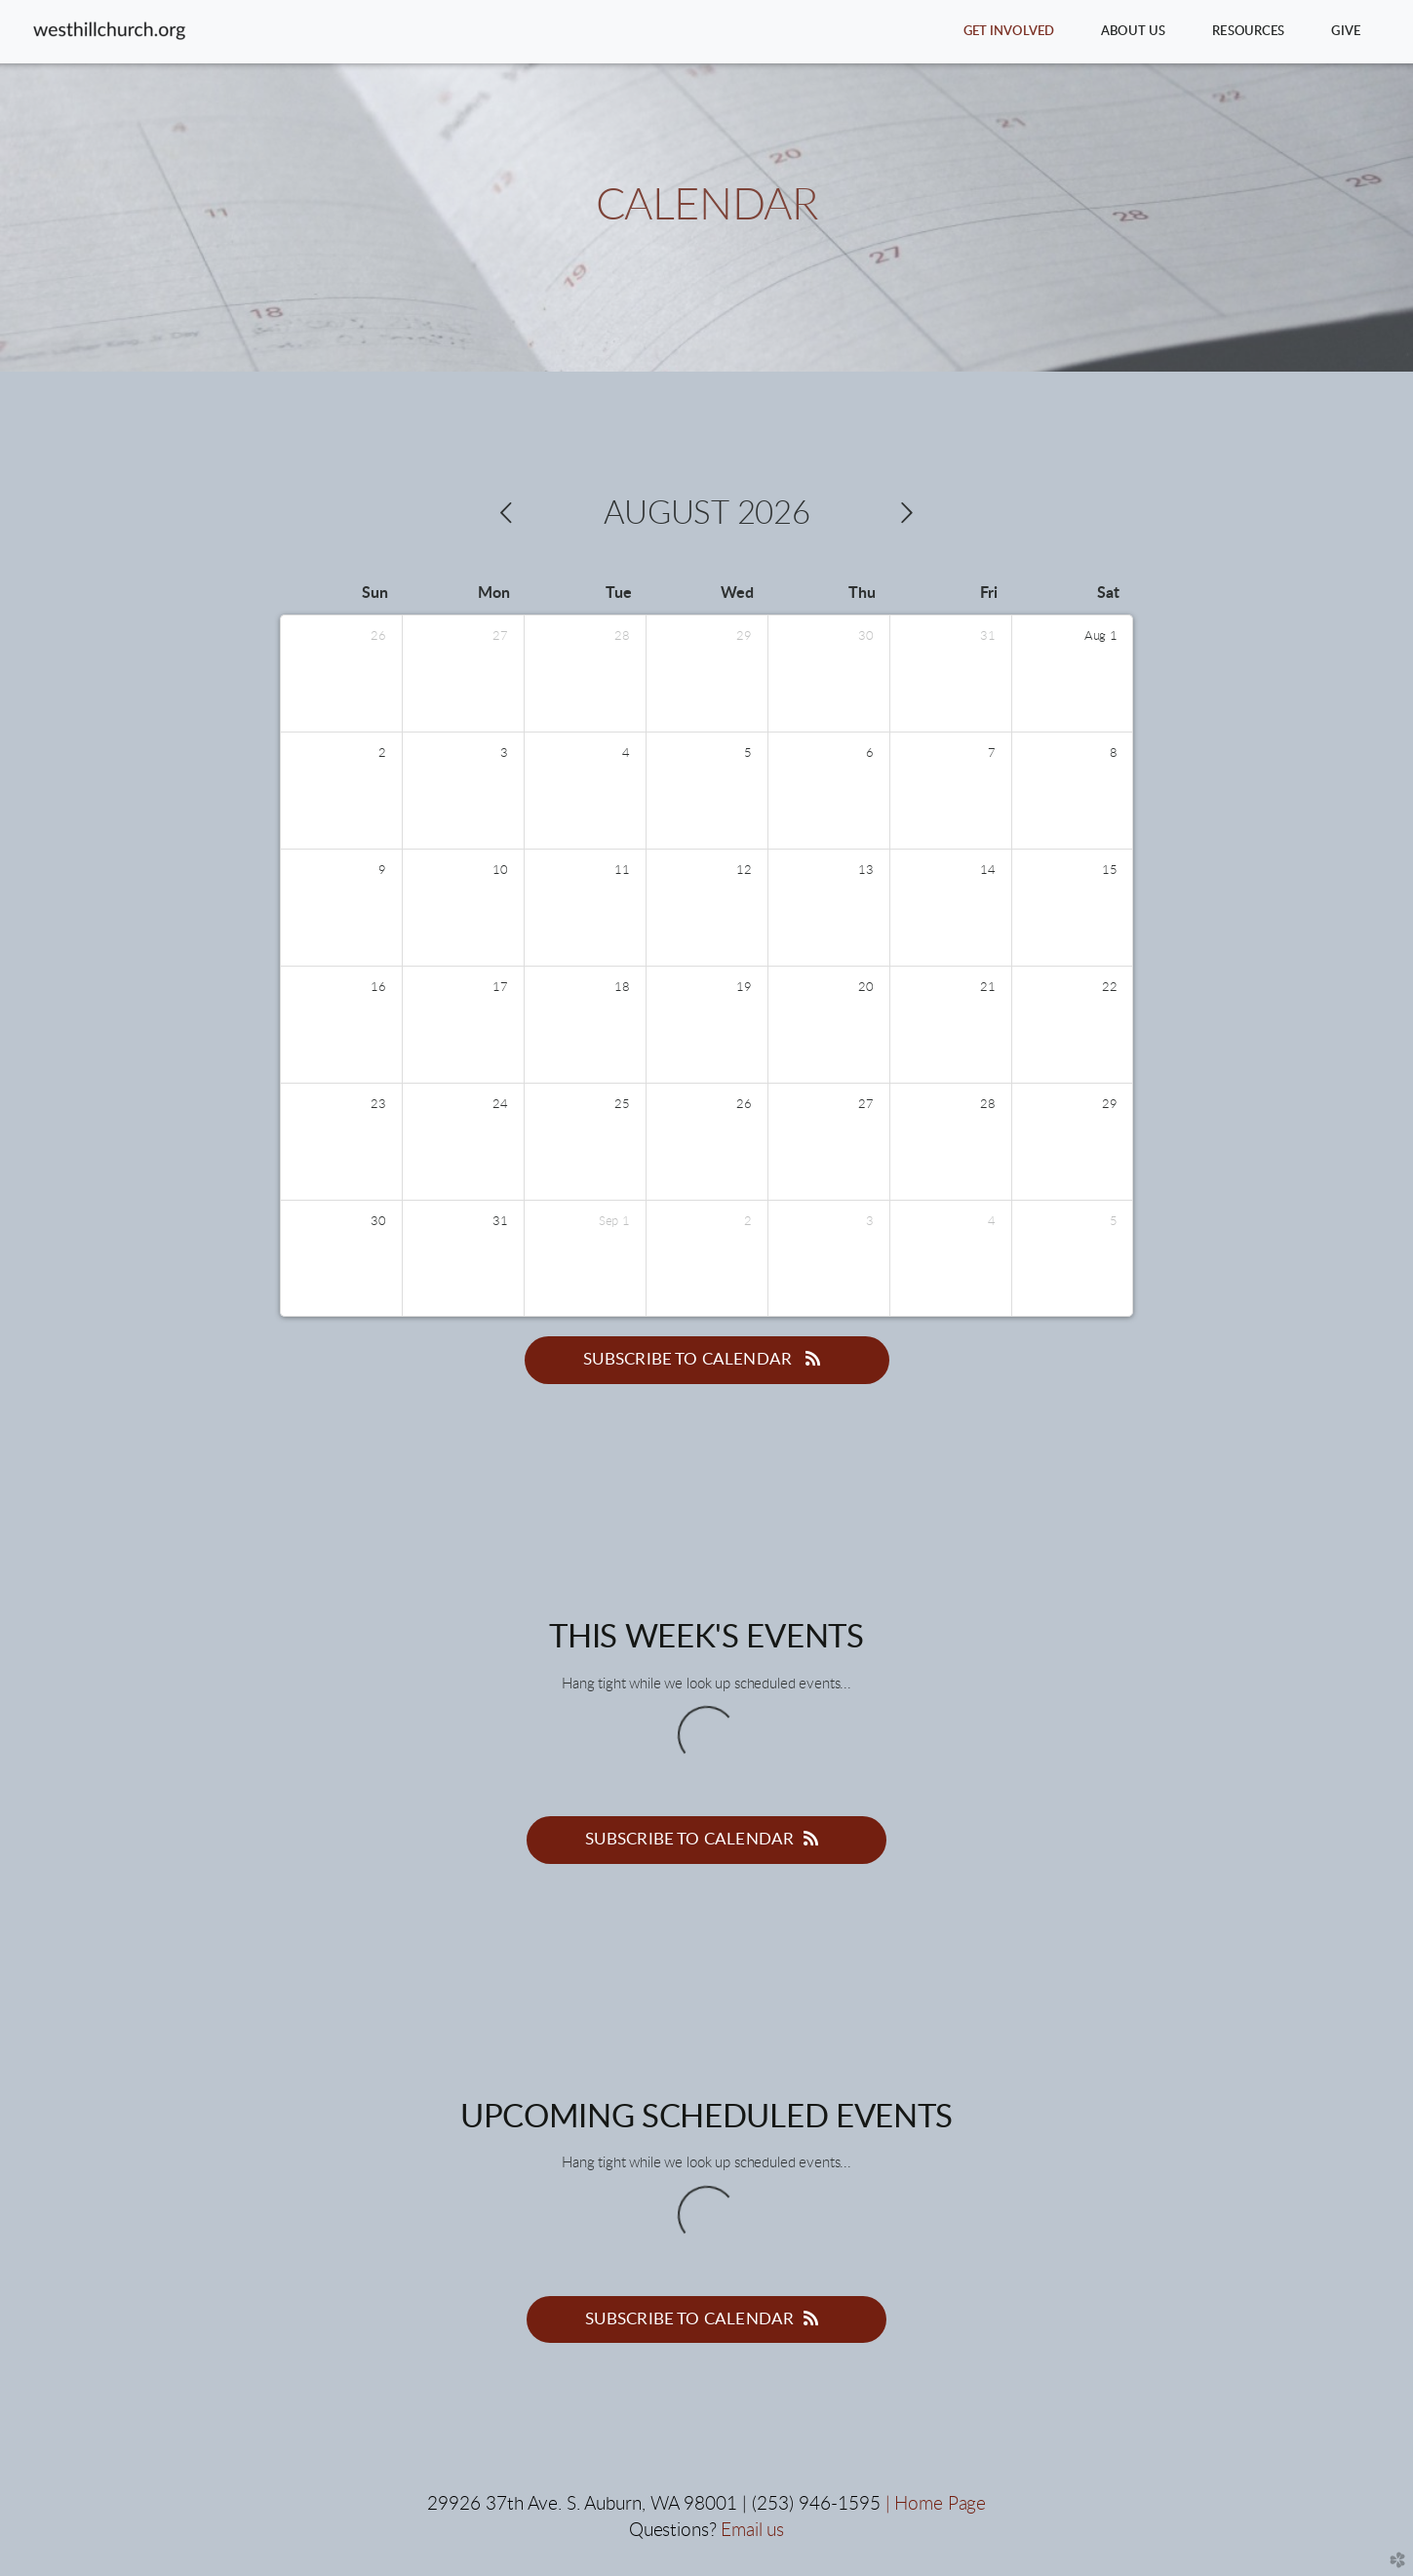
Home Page (940, 2504)
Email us (752, 2530)
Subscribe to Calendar (707, 1358)
